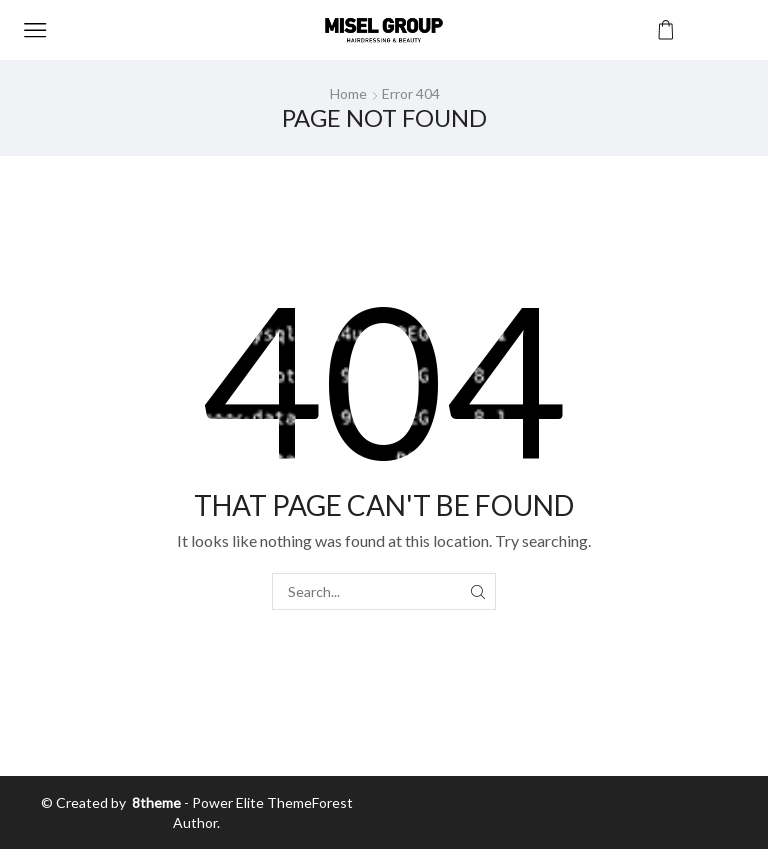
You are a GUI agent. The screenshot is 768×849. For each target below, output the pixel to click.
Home (348, 93)
